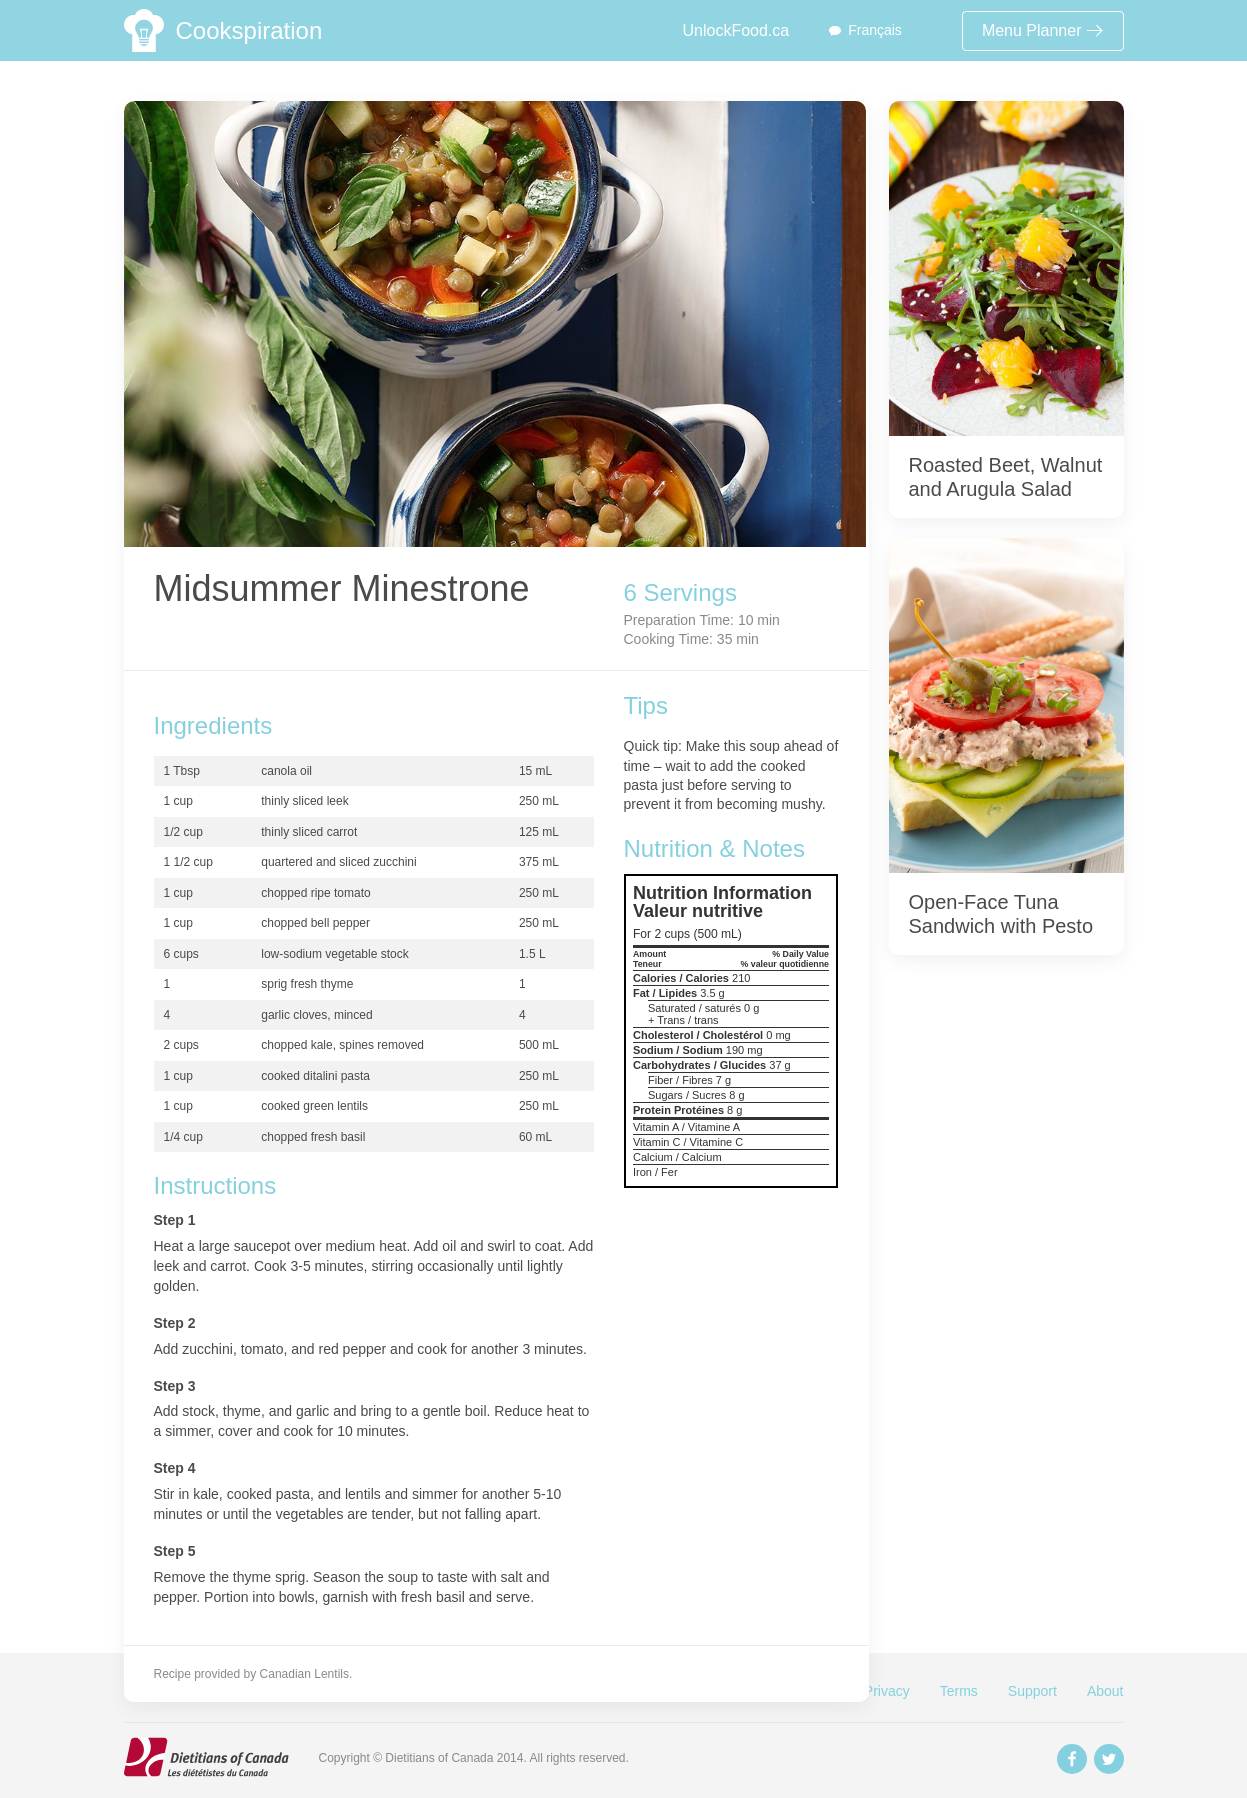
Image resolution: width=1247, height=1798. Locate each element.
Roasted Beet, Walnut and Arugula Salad (1006, 477)
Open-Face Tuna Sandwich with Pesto (1001, 914)
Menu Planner (1043, 30)
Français (875, 30)
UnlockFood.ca (735, 30)
